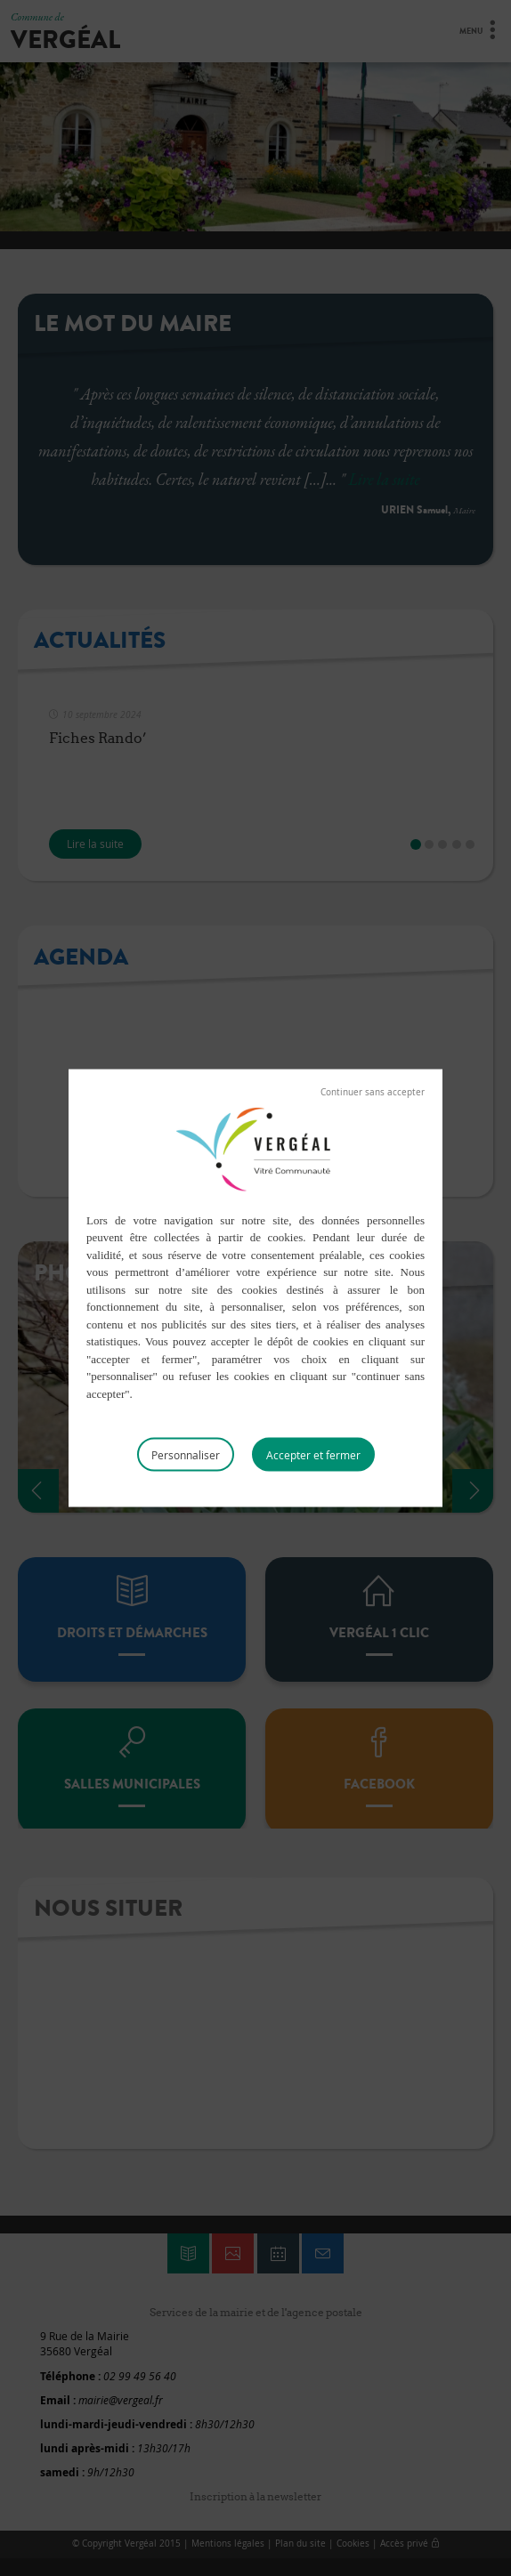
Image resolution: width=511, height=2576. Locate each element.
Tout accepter (313, 1455)
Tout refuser (372, 1091)
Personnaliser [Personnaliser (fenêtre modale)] (185, 1455)
